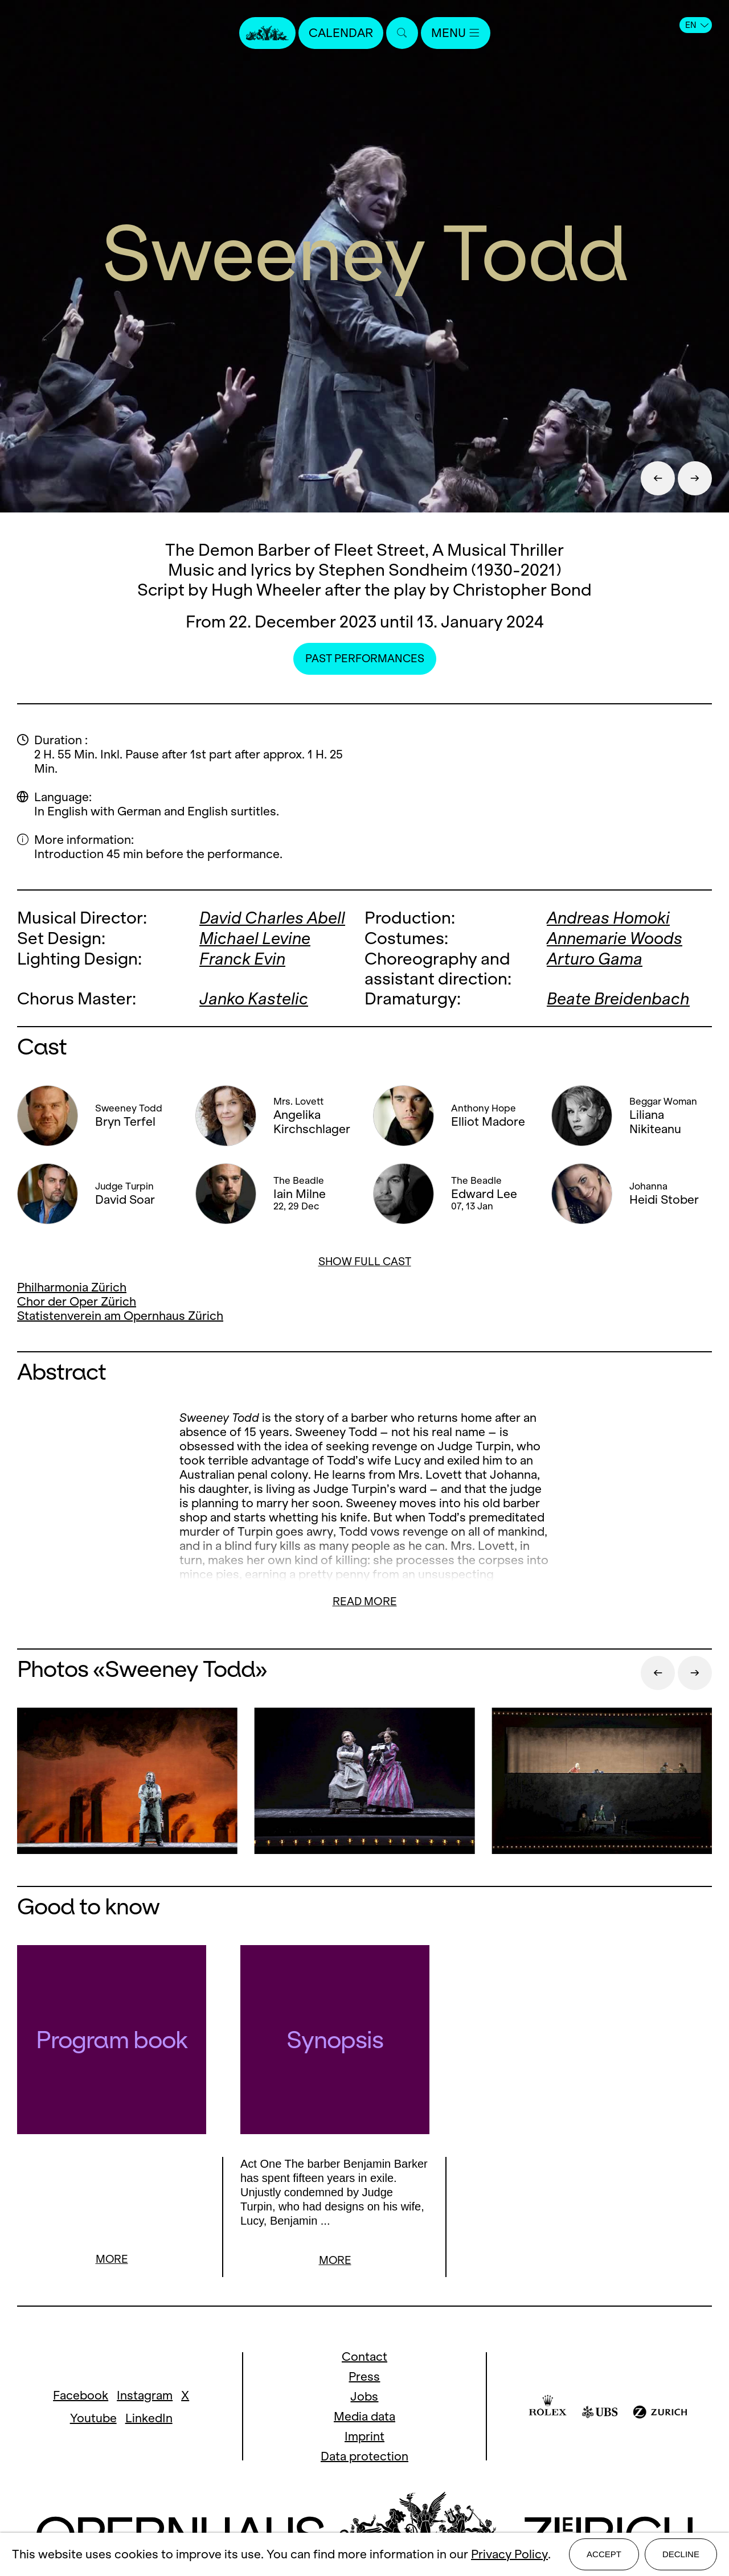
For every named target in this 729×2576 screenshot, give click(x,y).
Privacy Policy (509, 2554)
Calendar (341, 32)
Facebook (80, 2395)
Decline (680, 2554)
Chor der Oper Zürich (76, 1299)
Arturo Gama (594, 957)
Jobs (364, 2396)
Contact (364, 2356)
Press (364, 2376)
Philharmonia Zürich (71, 1285)
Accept (604, 2554)
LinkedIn (149, 2418)
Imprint (364, 2436)
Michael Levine (254, 937)
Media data (364, 2416)
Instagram (145, 2395)
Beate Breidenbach (618, 997)
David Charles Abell (272, 917)
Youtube (93, 2418)
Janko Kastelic (253, 997)
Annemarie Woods (614, 937)
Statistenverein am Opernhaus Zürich (120, 1313)
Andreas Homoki (608, 917)
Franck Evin (242, 957)
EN (696, 25)
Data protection (364, 2456)
